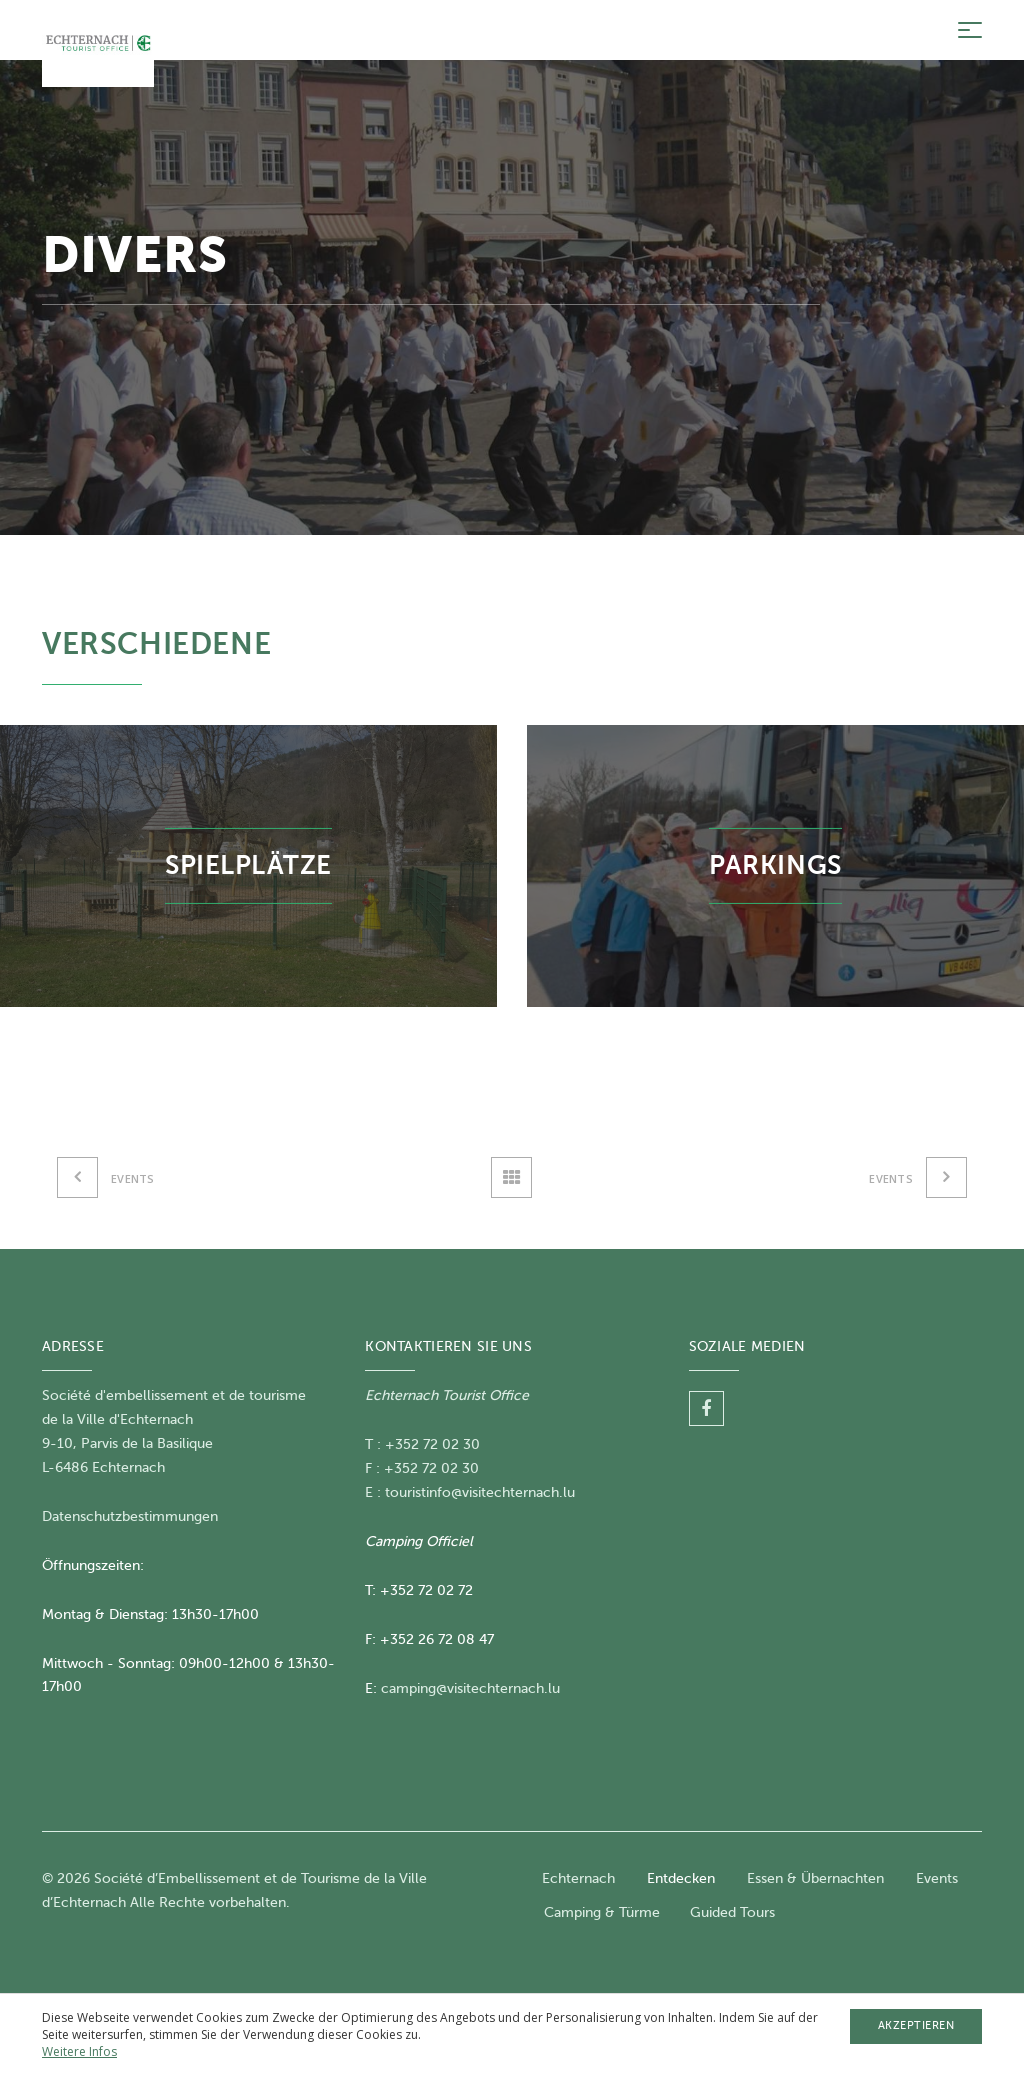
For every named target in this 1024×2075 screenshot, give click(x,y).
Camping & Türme (602, 1912)
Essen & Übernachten (815, 1878)
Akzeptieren (916, 2025)
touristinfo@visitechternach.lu (480, 1492)
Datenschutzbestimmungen (130, 1516)
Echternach (578, 1878)
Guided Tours (732, 1912)
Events (937, 1878)
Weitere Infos (79, 2051)
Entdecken (681, 1878)
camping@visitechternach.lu (470, 1688)
